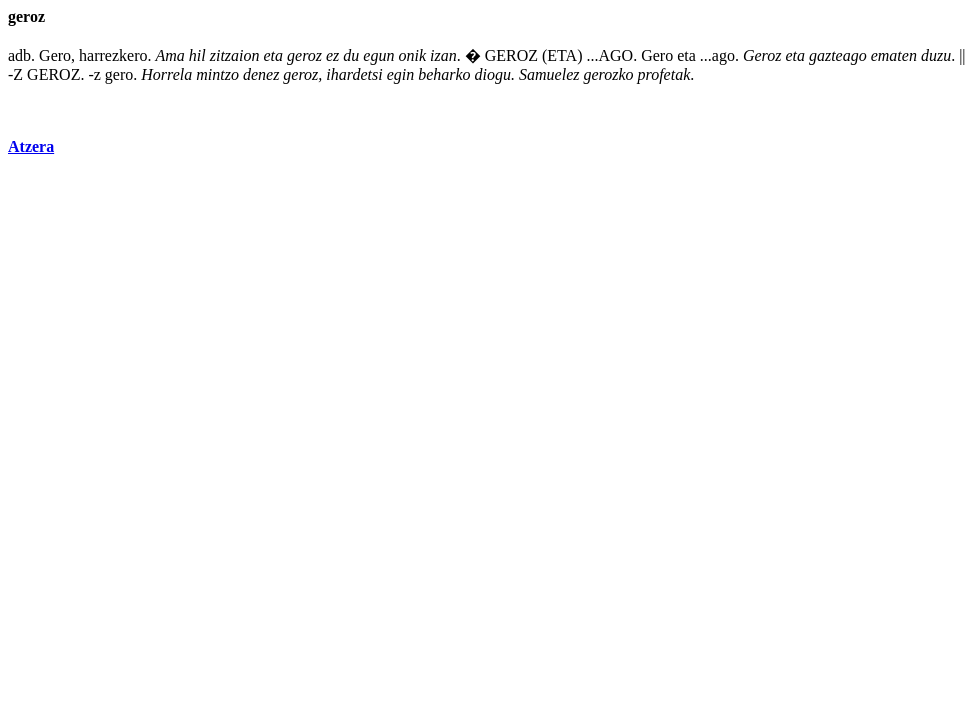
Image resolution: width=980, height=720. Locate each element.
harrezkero (113, 55)
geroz (304, 55)
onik (412, 55)
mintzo (217, 74)
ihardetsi (354, 74)
